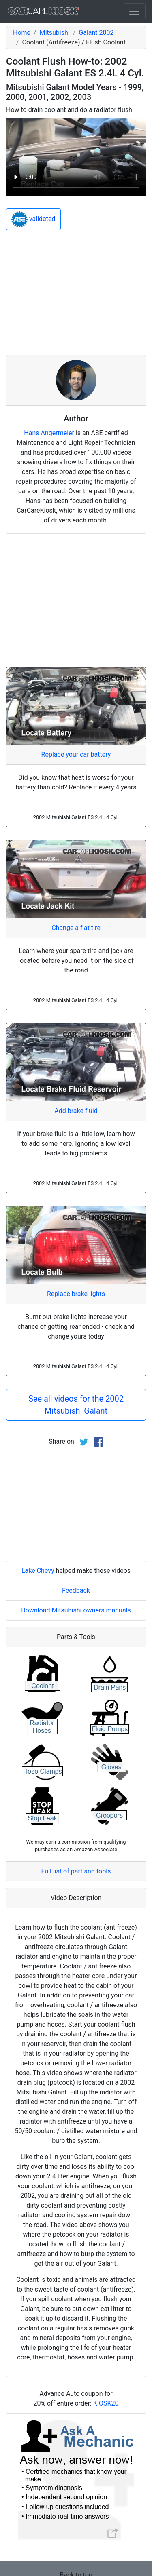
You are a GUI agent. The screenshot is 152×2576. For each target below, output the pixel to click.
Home (21, 32)
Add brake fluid (75, 1111)
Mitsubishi (55, 32)
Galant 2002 (96, 32)
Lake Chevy (37, 1570)
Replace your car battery (76, 754)
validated (33, 219)
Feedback (76, 1590)
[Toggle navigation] (134, 11)
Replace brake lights (76, 1294)
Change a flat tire (76, 928)
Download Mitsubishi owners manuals (76, 1610)
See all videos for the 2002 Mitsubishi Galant (76, 1405)
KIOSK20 (106, 2403)
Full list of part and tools (76, 1871)
